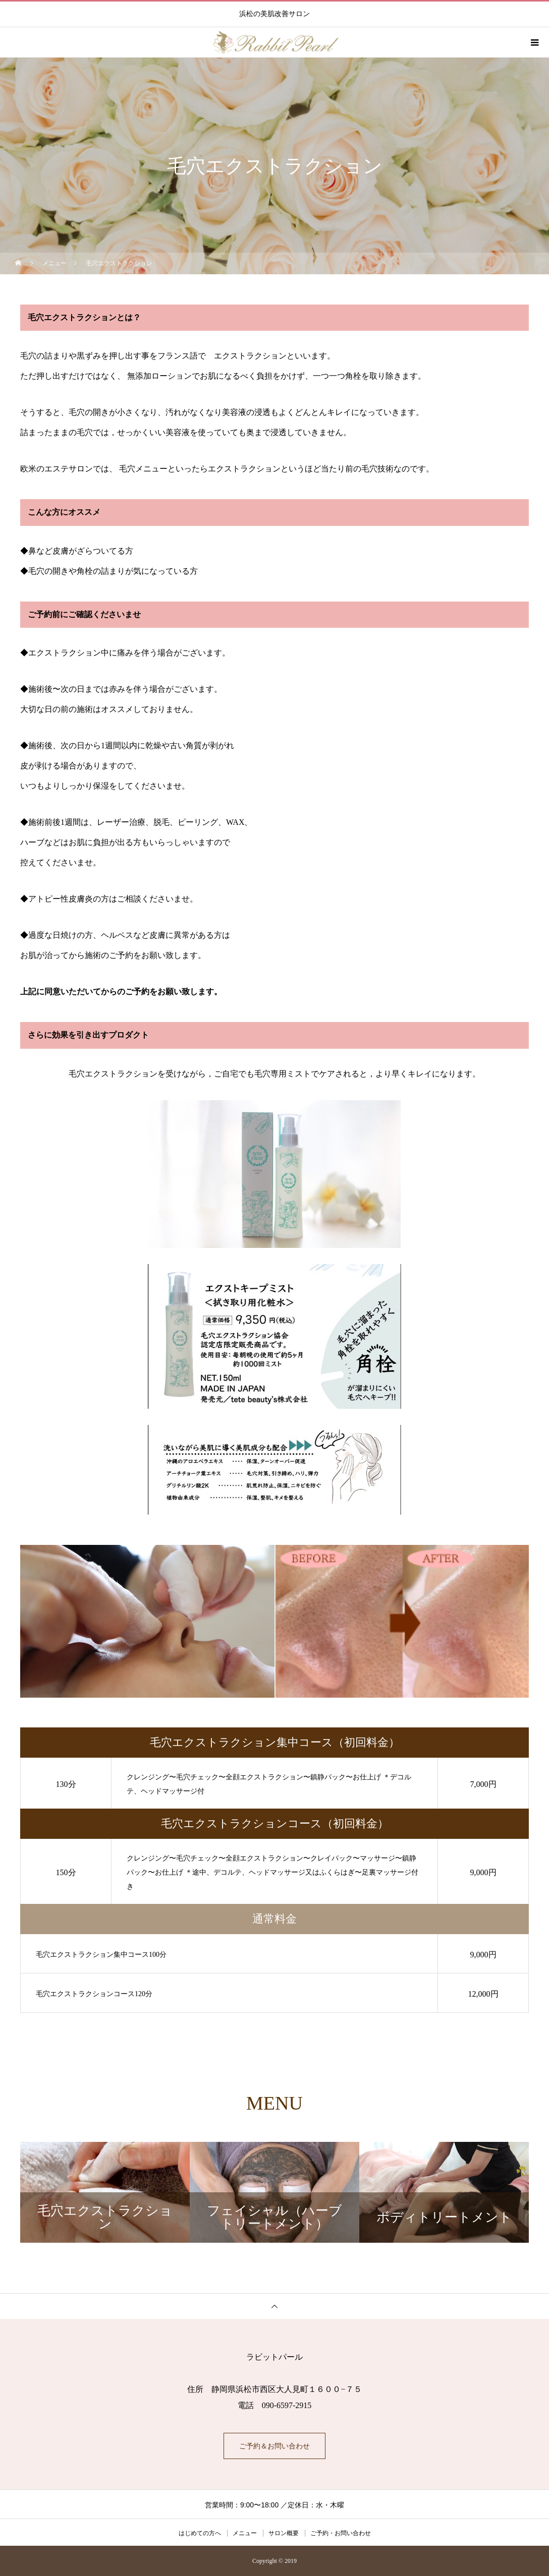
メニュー (245, 2533)
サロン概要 (283, 2533)
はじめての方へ (200, 2533)
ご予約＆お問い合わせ (274, 2446)
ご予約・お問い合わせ (340, 2533)
